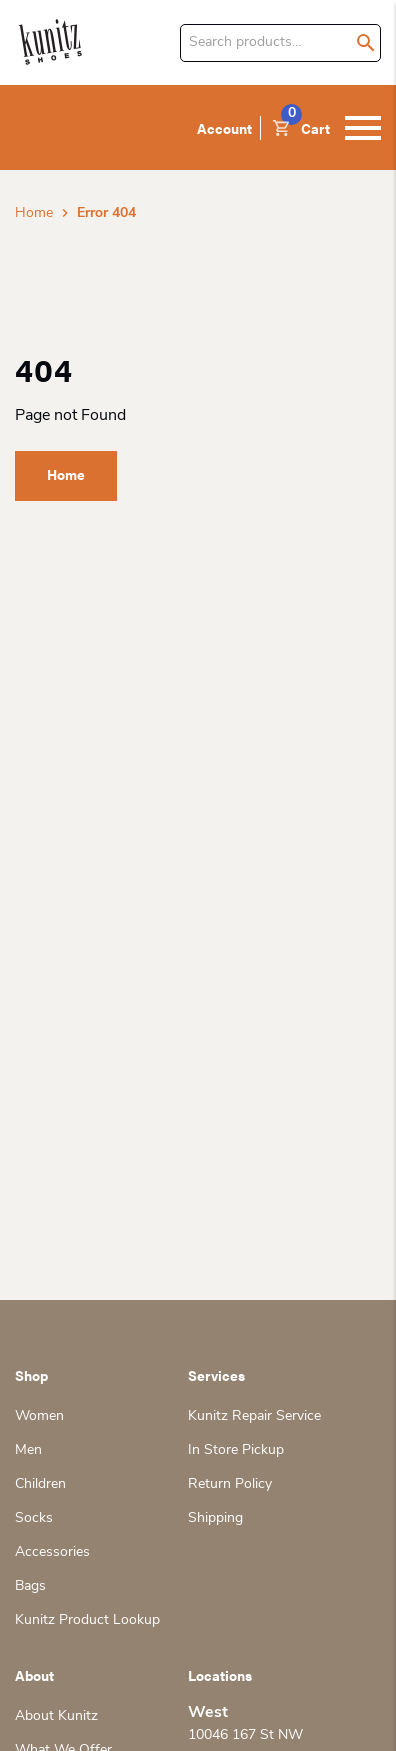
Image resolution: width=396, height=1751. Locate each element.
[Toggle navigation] (363, 128)
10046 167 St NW (245, 1735)
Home (34, 213)
